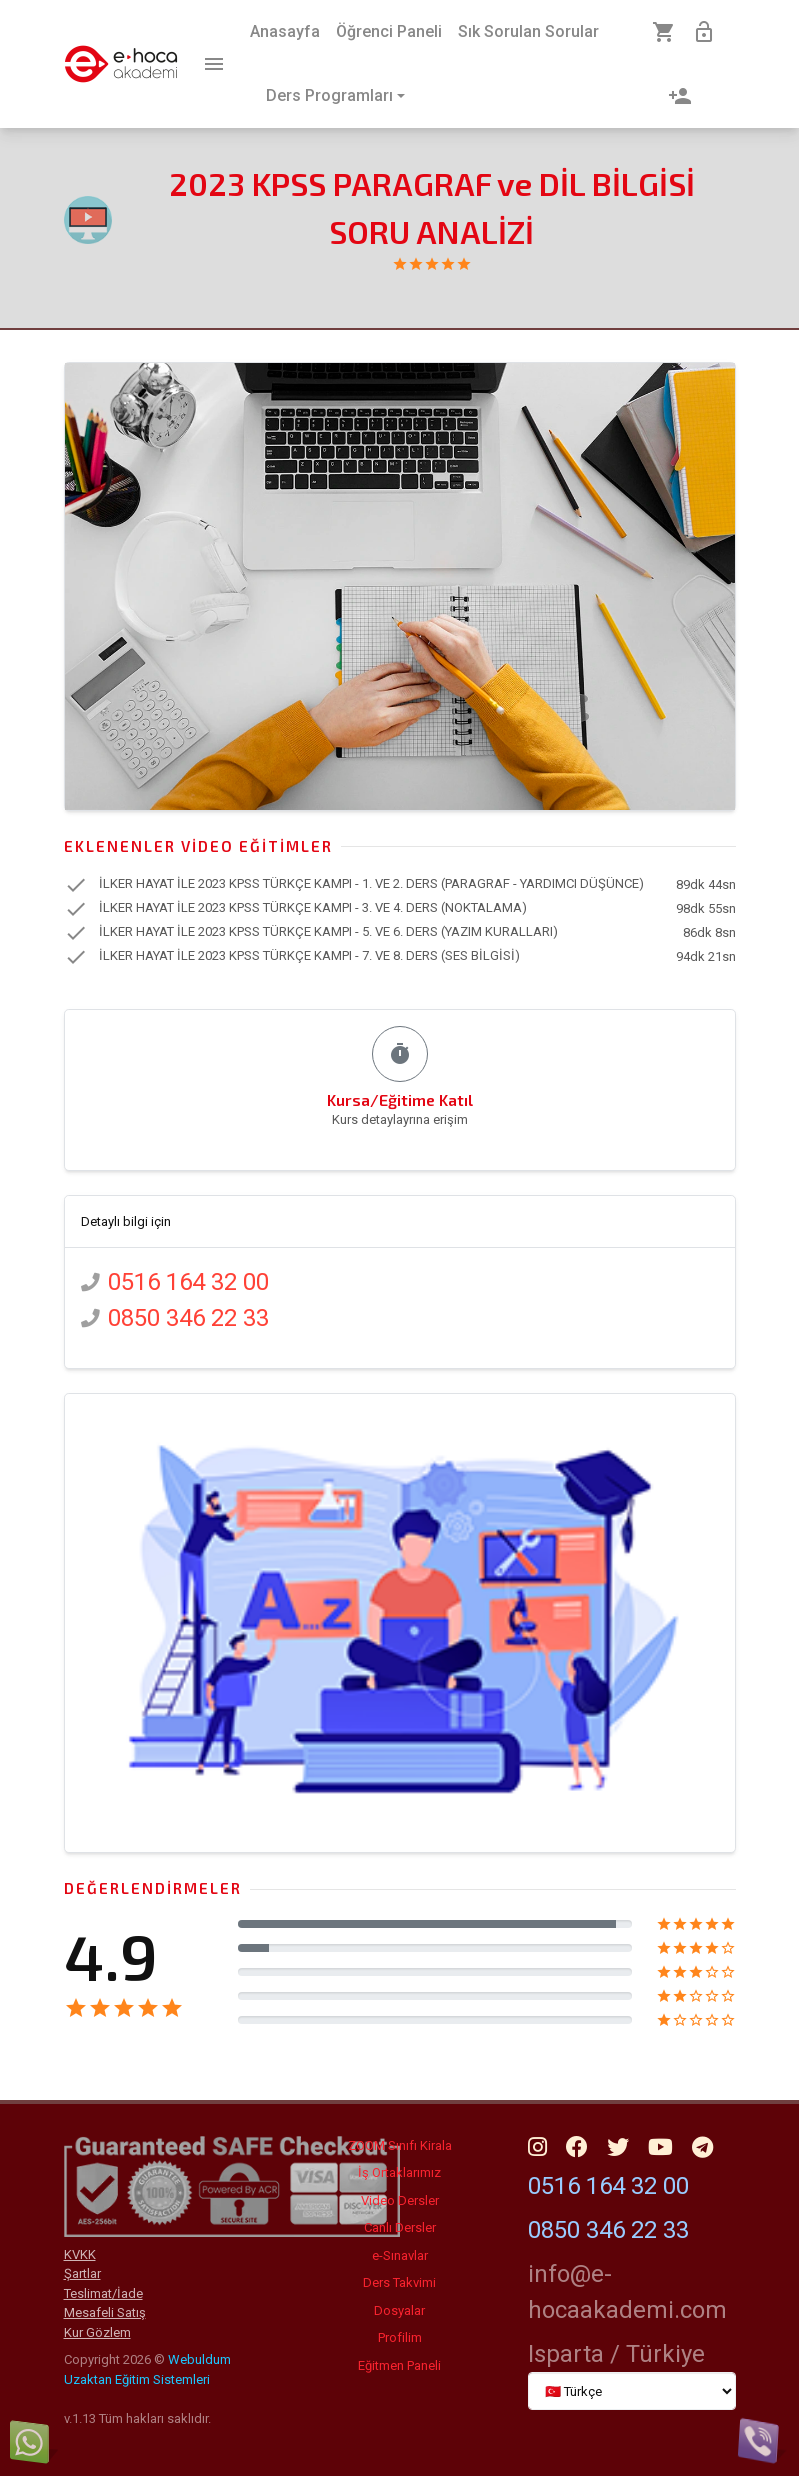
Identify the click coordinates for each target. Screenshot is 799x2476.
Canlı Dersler (400, 2227)
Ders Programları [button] (329, 95)
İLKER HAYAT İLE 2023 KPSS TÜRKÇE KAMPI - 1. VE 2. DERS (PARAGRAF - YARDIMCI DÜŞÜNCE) (371, 884)
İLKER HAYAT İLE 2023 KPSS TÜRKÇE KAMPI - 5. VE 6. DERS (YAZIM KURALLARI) (328, 932)
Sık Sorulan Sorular (528, 31)
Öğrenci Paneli (389, 31)
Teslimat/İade (103, 2293)
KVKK (80, 2254)
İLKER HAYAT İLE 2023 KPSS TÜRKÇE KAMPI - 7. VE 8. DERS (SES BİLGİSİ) (309, 956)
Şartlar (82, 2273)
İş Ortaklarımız (399, 2172)
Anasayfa (285, 31)
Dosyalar (399, 2310)
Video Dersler (400, 2200)
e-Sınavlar (400, 2255)
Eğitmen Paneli (399, 2365)
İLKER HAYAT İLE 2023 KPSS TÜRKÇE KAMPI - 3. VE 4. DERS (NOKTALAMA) (313, 908)
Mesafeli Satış (105, 2312)
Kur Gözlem (97, 2332)
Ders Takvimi (399, 2282)
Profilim (400, 2337)
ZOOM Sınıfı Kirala (400, 2145)
